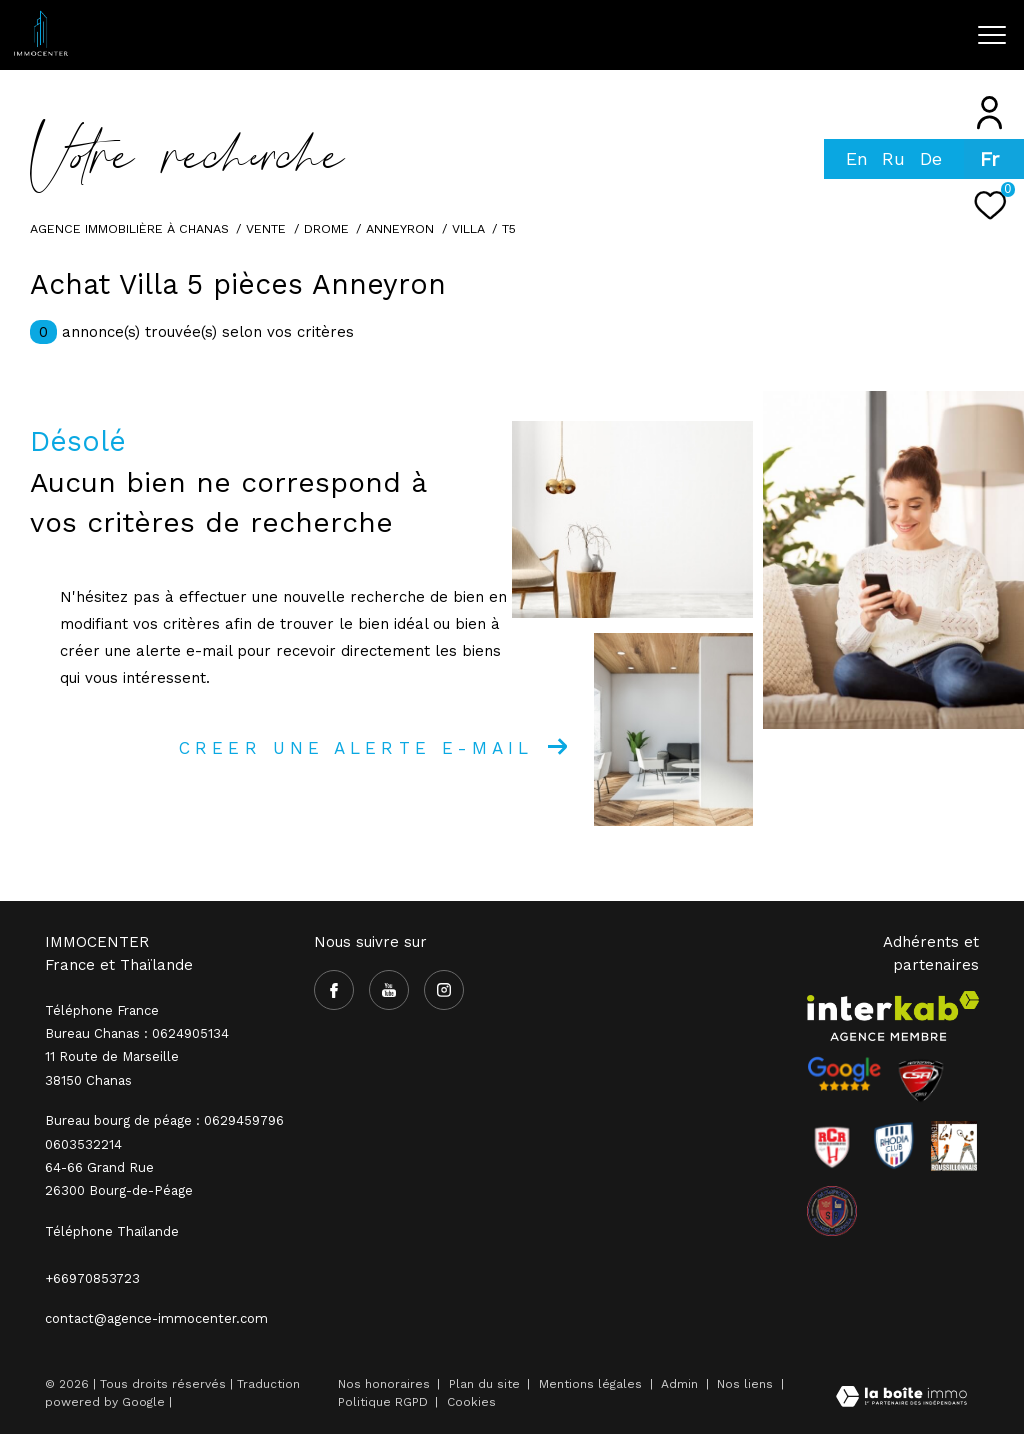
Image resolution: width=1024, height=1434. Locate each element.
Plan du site (486, 1384)
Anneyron (400, 228)
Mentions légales (592, 1384)
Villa (468, 228)
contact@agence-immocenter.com (156, 1318)
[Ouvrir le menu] (992, 35)
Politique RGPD (383, 1402)
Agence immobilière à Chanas (129, 228)
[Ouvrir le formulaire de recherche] (888, 35)
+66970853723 (92, 1278)
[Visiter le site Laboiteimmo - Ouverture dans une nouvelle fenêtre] (901, 1398)
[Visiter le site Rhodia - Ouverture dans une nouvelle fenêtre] (894, 1146)
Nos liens (747, 1384)
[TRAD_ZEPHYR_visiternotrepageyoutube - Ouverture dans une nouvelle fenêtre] (746, 42)
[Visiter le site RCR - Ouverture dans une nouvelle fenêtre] (832, 1146)
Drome (326, 228)
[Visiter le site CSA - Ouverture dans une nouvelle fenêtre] (921, 1081)
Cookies (471, 1402)
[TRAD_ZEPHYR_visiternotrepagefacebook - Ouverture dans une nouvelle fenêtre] (706, 41)
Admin (681, 1384)
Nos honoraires (384, 1384)
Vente (266, 228)
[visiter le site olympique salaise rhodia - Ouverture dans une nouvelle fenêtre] (832, 1211)
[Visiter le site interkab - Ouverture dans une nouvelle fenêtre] (893, 1016)
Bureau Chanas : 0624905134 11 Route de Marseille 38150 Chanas (137, 1057)
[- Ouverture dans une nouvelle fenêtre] (844, 1074)
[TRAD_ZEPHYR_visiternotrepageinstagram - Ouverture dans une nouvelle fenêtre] (786, 42)
